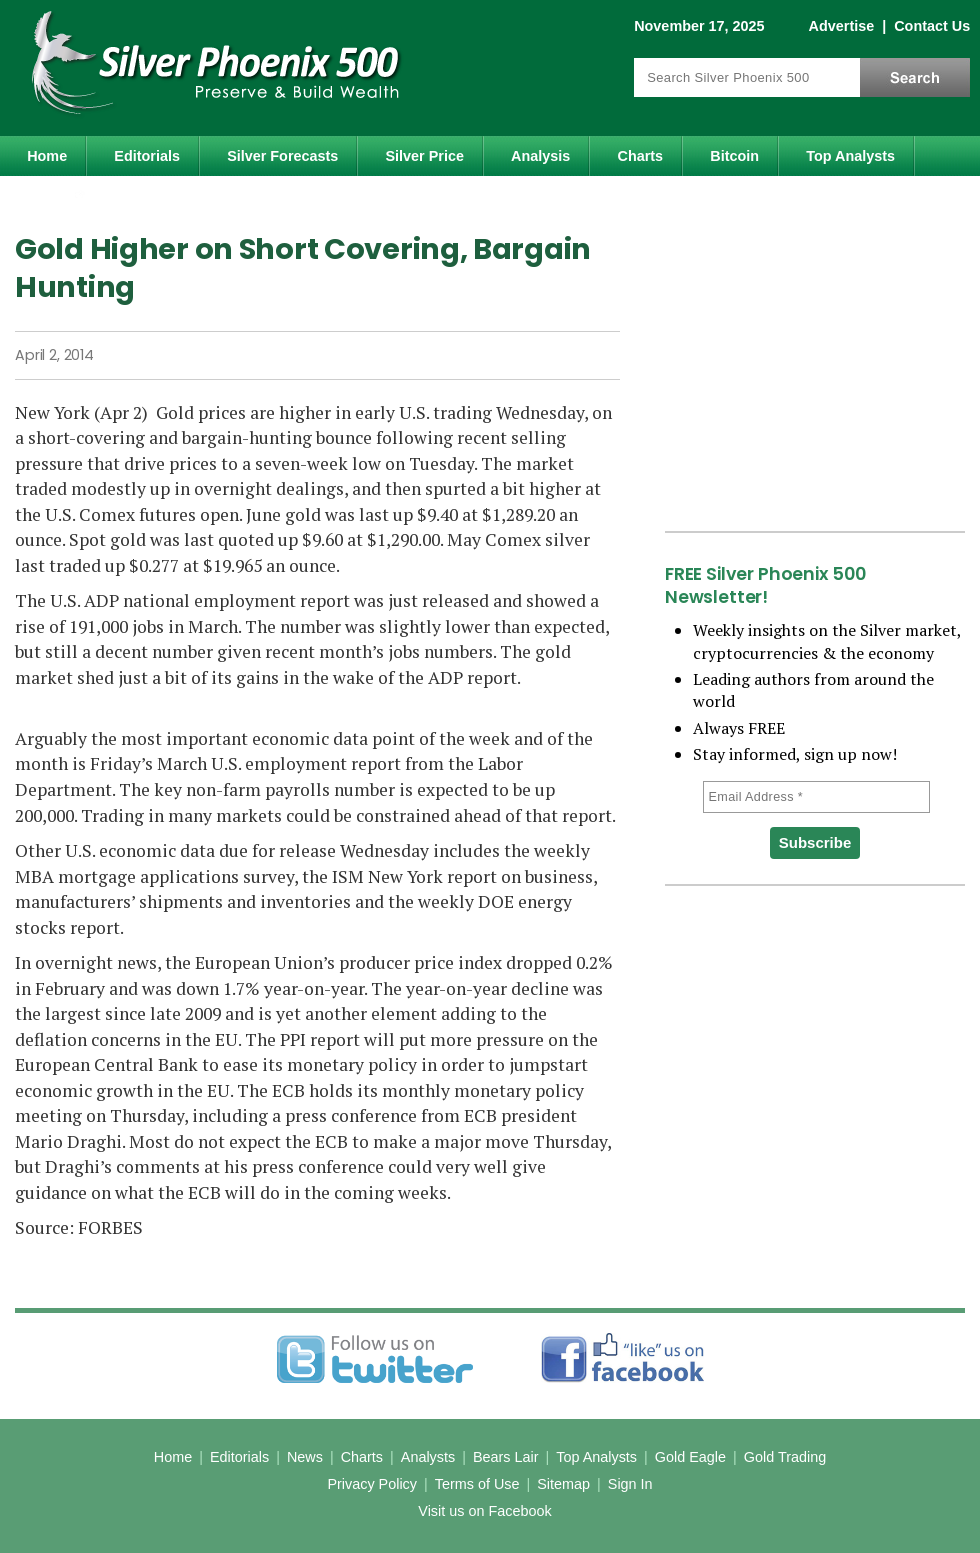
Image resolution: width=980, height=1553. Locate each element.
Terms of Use (477, 1484)
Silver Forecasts (282, 156)
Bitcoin (734, 156)
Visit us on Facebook (484, 1511)
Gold (58, 200)
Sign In (630, 1484)
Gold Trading (785, 1457)
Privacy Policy (372, 1484)
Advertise (842, 26)
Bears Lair (506, 1457)
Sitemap (563, 1484)
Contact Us (932, 26)
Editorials (147, 156)
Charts (641, 156)
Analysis (540, 156)
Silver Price (425, 156)
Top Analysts (850, 156)
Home (47, 156)
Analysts (428, 1457)
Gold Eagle (690, 1457)
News (305, 1457)
